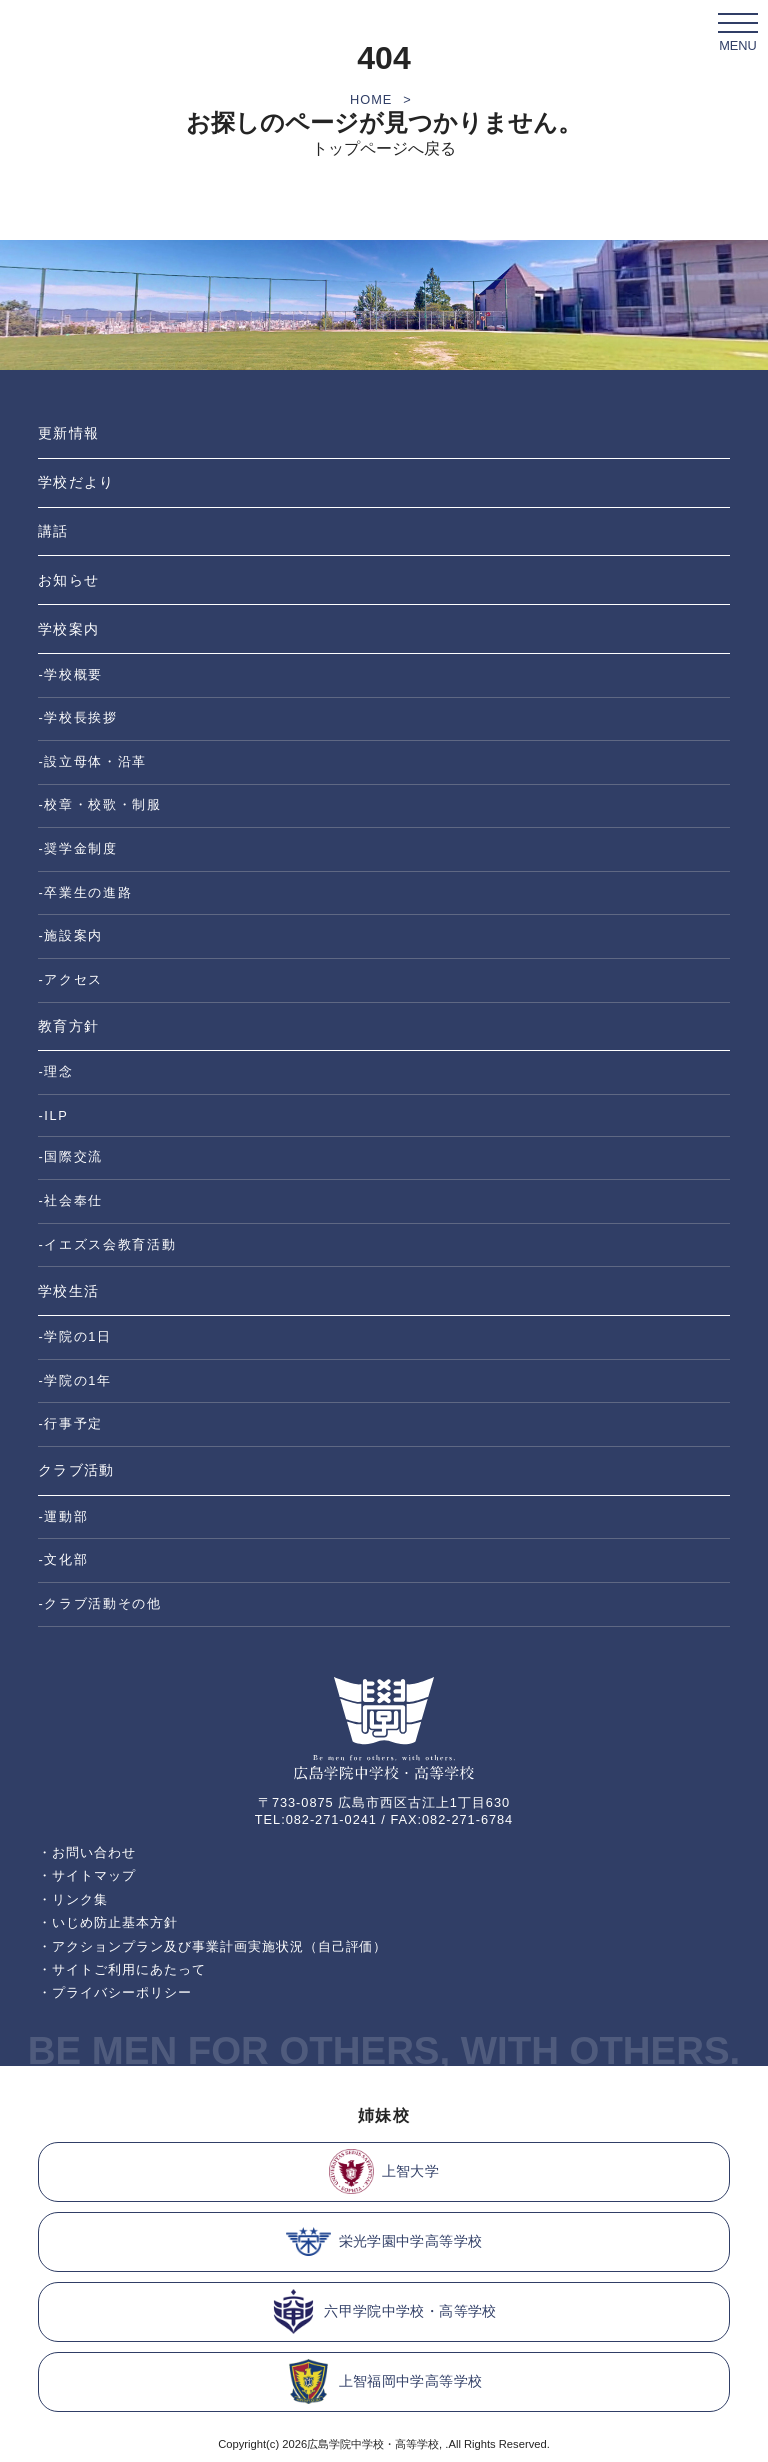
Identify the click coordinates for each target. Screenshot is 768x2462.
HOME (371, 99)
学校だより (75, 482)
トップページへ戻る (384, 148)
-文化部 (63, 1559)
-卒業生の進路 (85, 892)
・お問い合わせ (87, 1852)
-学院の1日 (74, 1336)
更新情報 (68, 433)
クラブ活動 (75, 1470)
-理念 (55, 1071)
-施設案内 (70, 935)
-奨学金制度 (77, 848)
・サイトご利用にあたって (122, 1969)
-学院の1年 (74, 1380)
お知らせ (68, 580)
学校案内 (68, 629)
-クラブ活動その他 (99, 1603)
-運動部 (63, 1516)
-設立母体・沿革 (92, 761)
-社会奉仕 (70, 1200)
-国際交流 (70, 1156)
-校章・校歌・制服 (99, 804)
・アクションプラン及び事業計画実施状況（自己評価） (212, 1946)
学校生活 (68, 1291)
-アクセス (70, 979)
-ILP (53, 1115)
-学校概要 (70, 674)
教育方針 (68, 1026)
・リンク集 (73, 1899)
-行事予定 (70, 1423)
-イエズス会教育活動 (107, 1244)
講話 (53, 531)
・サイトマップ (87, 1875)
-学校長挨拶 (77, 717)
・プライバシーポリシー (115, 1992)
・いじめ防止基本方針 (108, 1922)
